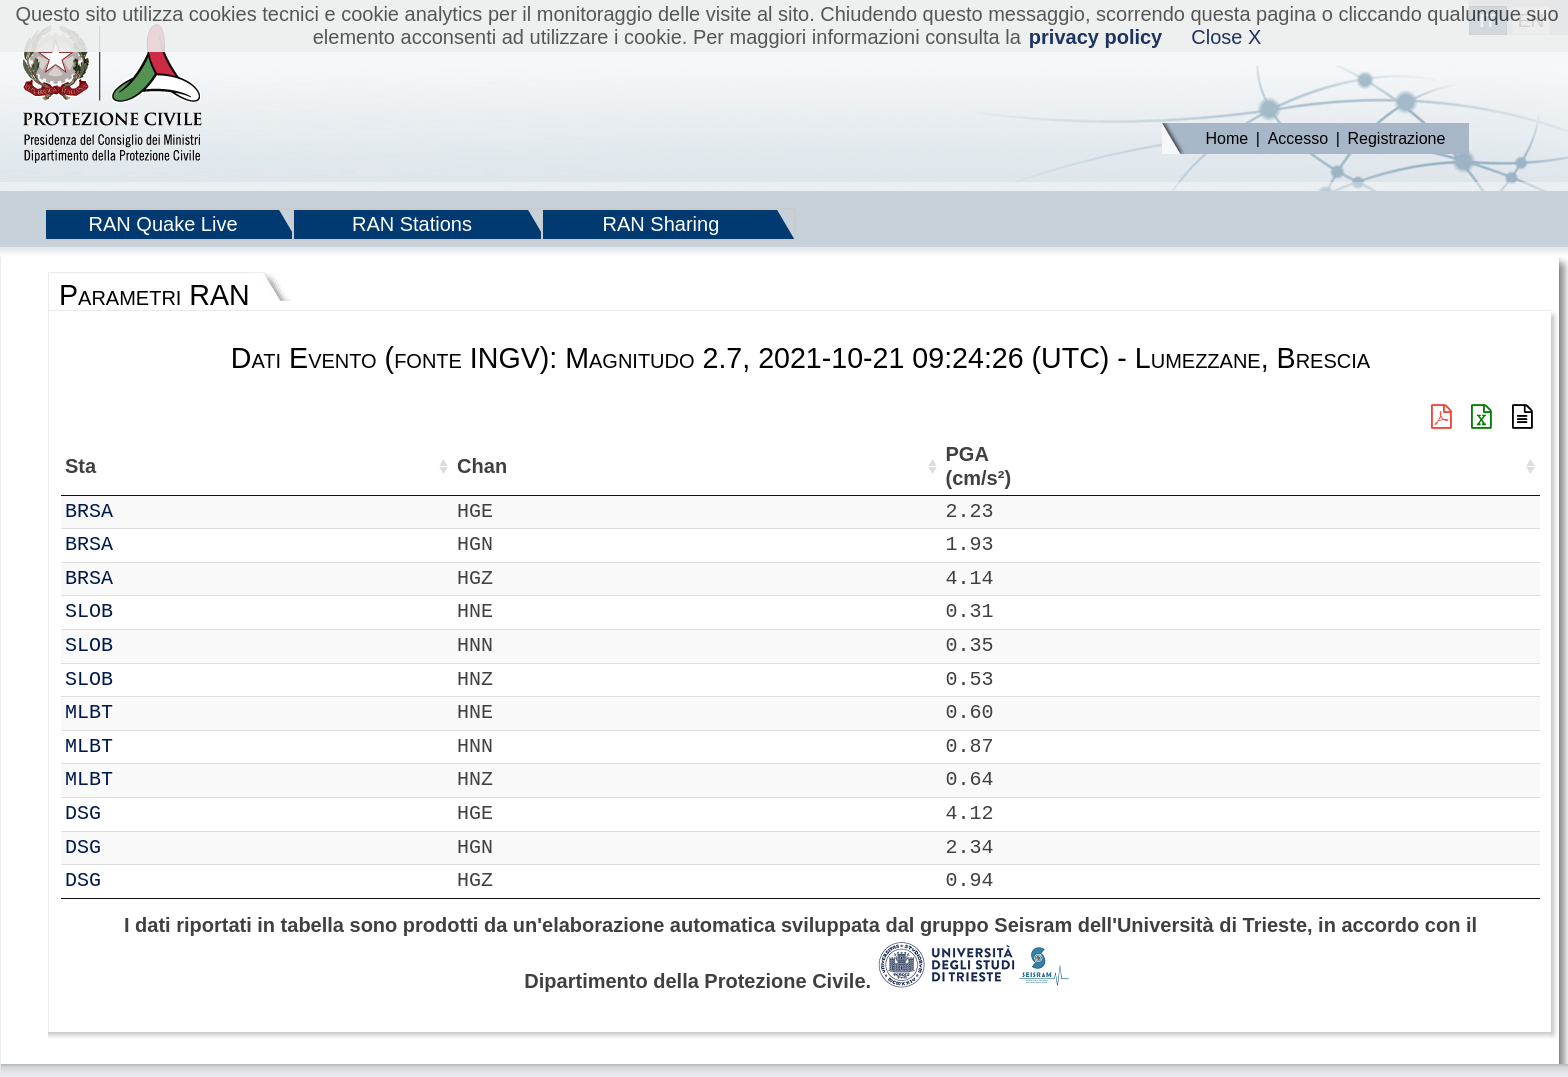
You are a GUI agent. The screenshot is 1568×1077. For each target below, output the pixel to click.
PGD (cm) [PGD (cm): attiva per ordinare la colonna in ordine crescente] (1216, 466)
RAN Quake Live (163, 224)
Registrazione (1397, 138)
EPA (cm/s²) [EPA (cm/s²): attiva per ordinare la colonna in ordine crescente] (1057, 466)
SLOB (144, 611)
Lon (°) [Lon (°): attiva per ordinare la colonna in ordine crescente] (435, 466)
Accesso (1298, 138)
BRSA (144, 511)
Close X (1226, 37)
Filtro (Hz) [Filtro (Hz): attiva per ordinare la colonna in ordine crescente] (763, 466)
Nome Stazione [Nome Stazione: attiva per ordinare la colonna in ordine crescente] (568, 466)
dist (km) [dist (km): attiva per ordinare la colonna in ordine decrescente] (890, 466)
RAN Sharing (661, 224)
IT (77, 511)
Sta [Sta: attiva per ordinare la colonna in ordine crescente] (135, 466)
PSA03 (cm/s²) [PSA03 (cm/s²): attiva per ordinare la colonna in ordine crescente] (1310, 466)
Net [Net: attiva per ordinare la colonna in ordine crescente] (81, 466)
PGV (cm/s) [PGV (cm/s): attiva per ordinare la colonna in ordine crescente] (1142, 466)
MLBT (144, 712)
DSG (138, 813)
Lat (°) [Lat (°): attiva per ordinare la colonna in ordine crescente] (337, 466)
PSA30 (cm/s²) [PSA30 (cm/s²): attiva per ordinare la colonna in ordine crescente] (1488, 466)
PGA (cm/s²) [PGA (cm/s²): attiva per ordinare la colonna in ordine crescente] (968, 466)
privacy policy (1095, 37)
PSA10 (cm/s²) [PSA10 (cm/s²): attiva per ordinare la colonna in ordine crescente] (1399, 466)
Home (1227, 138)
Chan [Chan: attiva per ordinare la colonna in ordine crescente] (203, 466)
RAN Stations (412, 224)
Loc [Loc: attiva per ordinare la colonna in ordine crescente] (268, 466)
